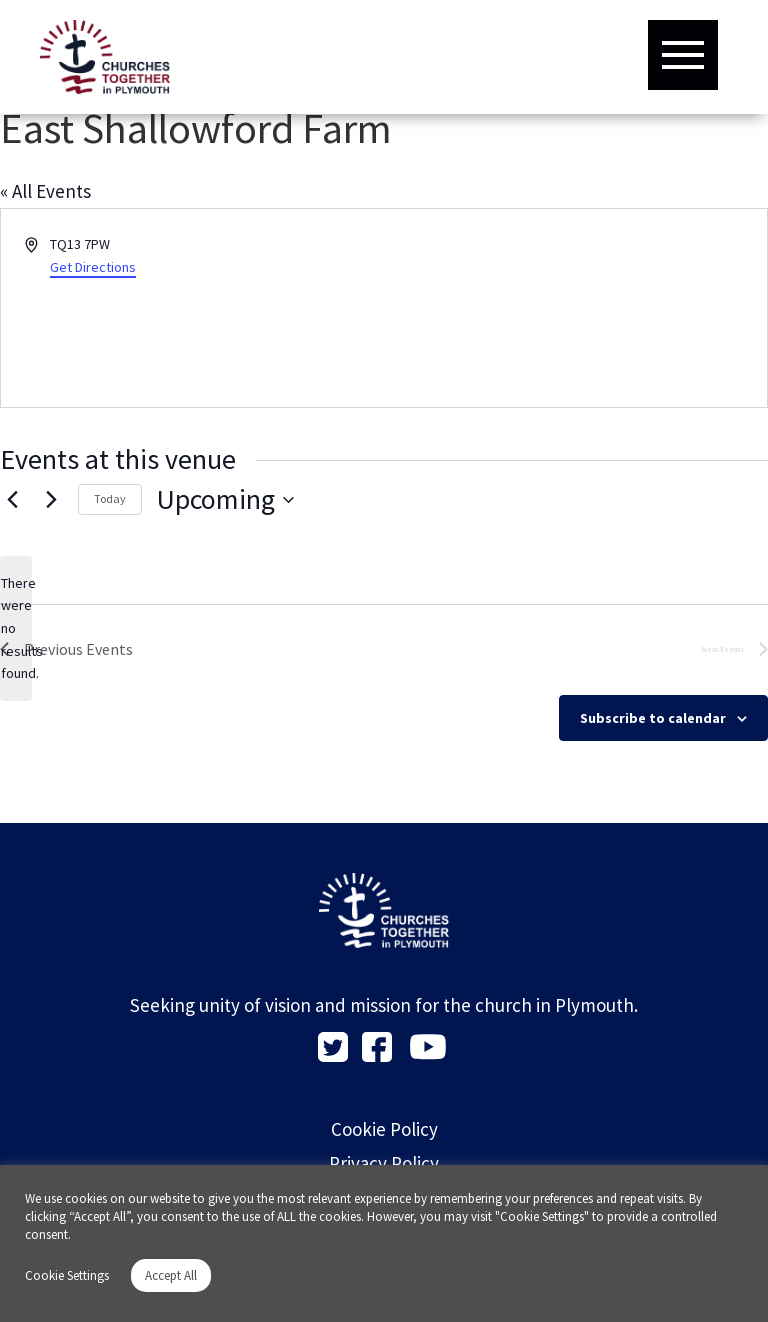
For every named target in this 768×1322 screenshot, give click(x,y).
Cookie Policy (384, 1129)
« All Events (45, 191)
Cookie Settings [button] (67, 1275)
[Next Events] (51, 500)
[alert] (16, 628)
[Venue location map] (574, 308)
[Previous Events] (12, 500)
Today (110, 498)
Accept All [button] (171, 1275)
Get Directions (93, 267)
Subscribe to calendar (653, 718)
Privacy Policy (384, 1163)
